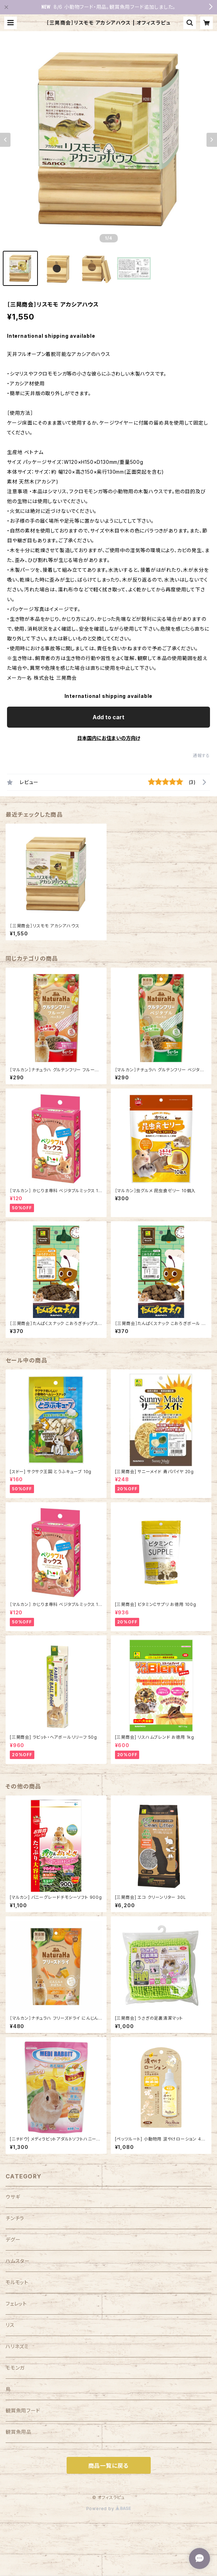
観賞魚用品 (19, 2432)
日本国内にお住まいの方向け (108, 738)
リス (10, 2325)
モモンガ (15, 2368)
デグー (13, 2239)
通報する (201, 755)
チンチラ (15, 2218)
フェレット (16, 2304)
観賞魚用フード (23, 2410)
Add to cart (108, 717)
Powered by (108, 2508)
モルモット (17, 2282)
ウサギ (13, 2197)
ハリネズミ (17, 2346)
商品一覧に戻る (108, 2465)
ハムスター (18, 2261)
